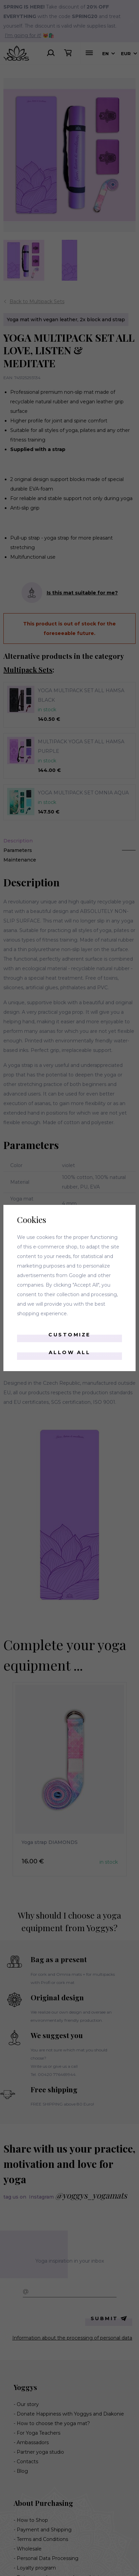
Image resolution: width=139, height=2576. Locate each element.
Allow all (70, 1352)
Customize (69, 1335)
